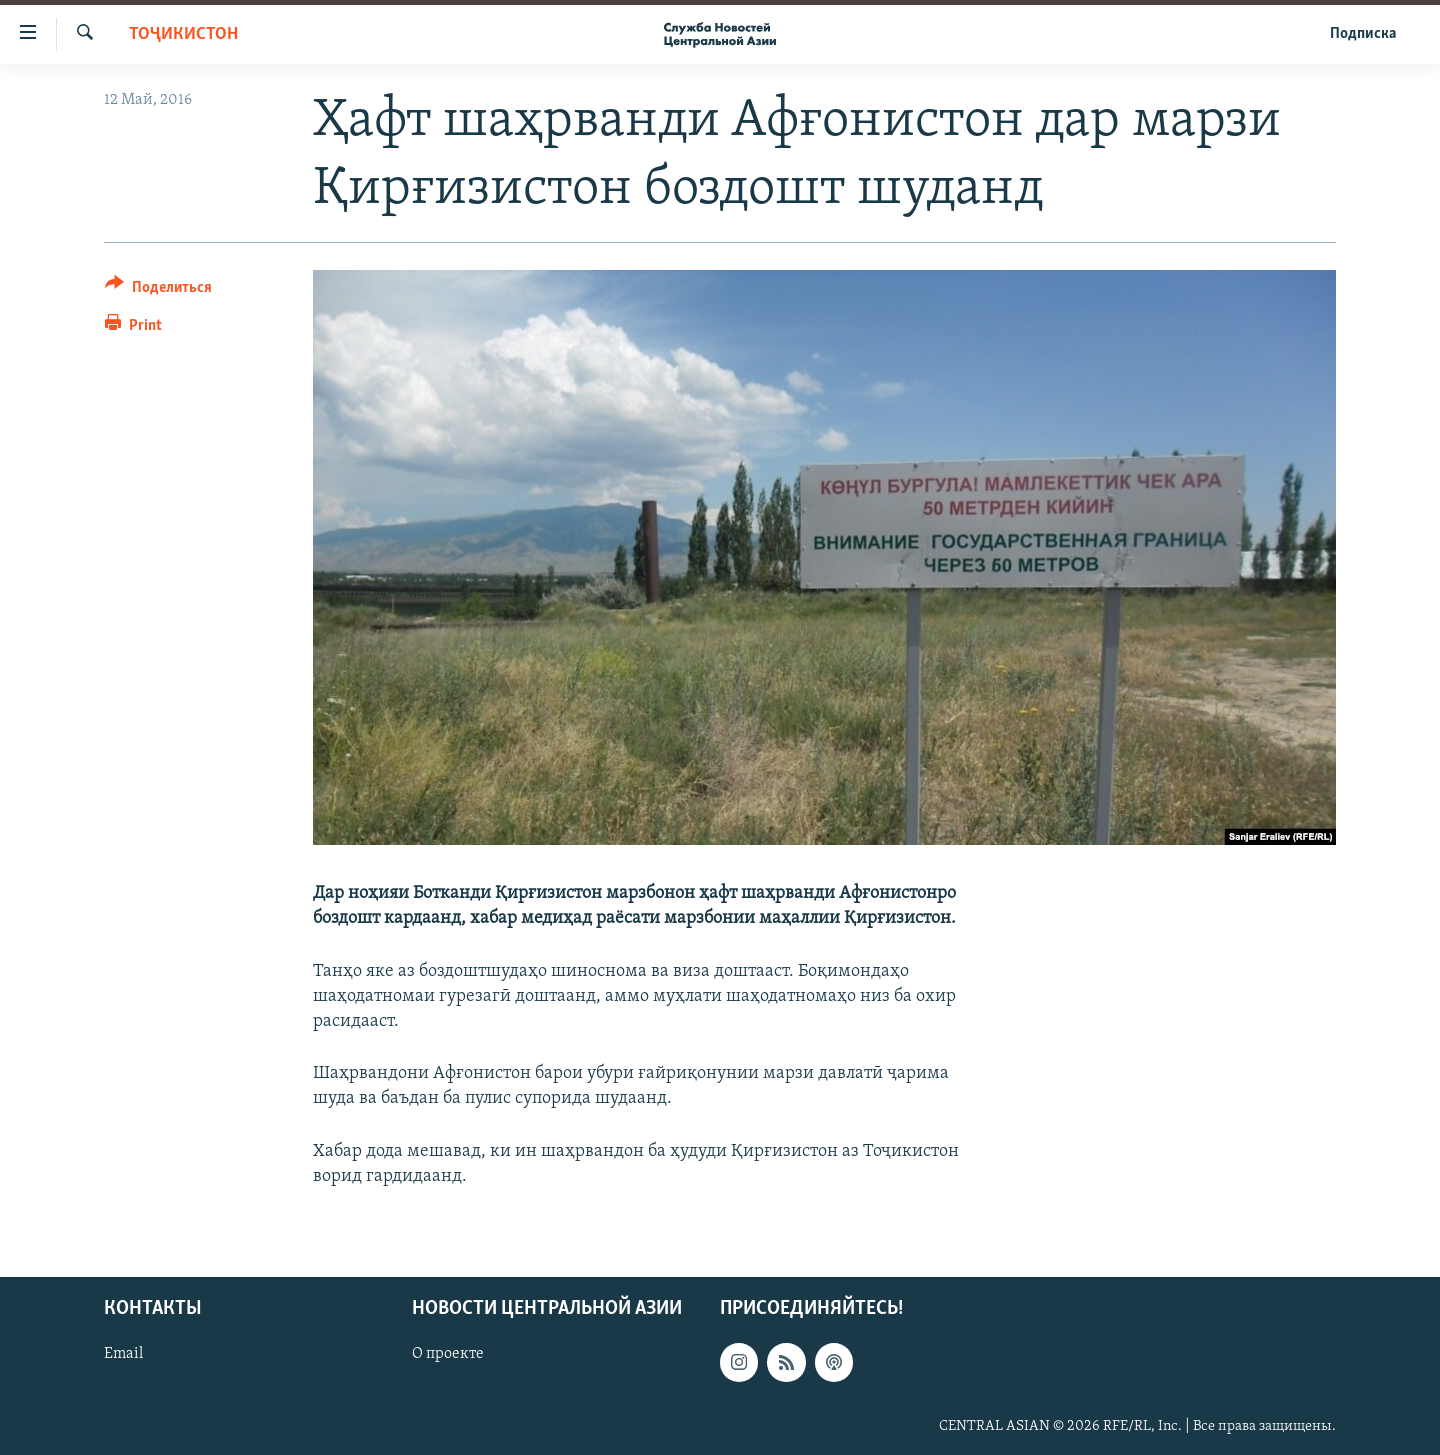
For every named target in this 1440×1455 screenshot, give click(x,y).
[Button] (158, 290)
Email (123, 1354)
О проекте (448, 1354)
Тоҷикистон (183, 34)
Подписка (1363, 34)
